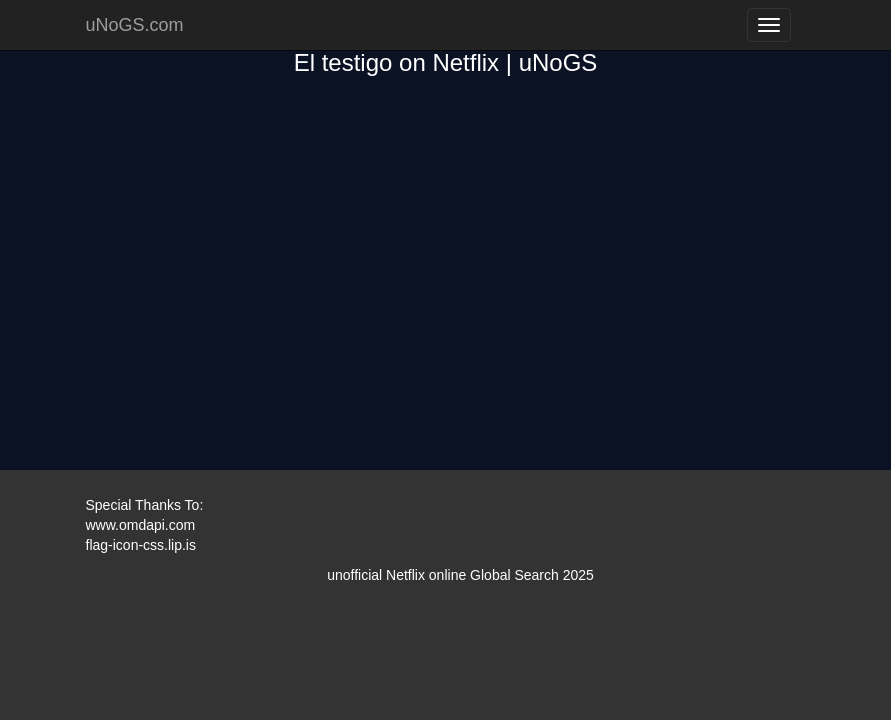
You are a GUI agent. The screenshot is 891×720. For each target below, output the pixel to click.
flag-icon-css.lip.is (141, 545)
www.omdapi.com (141, 525)
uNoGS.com (135, 25)
